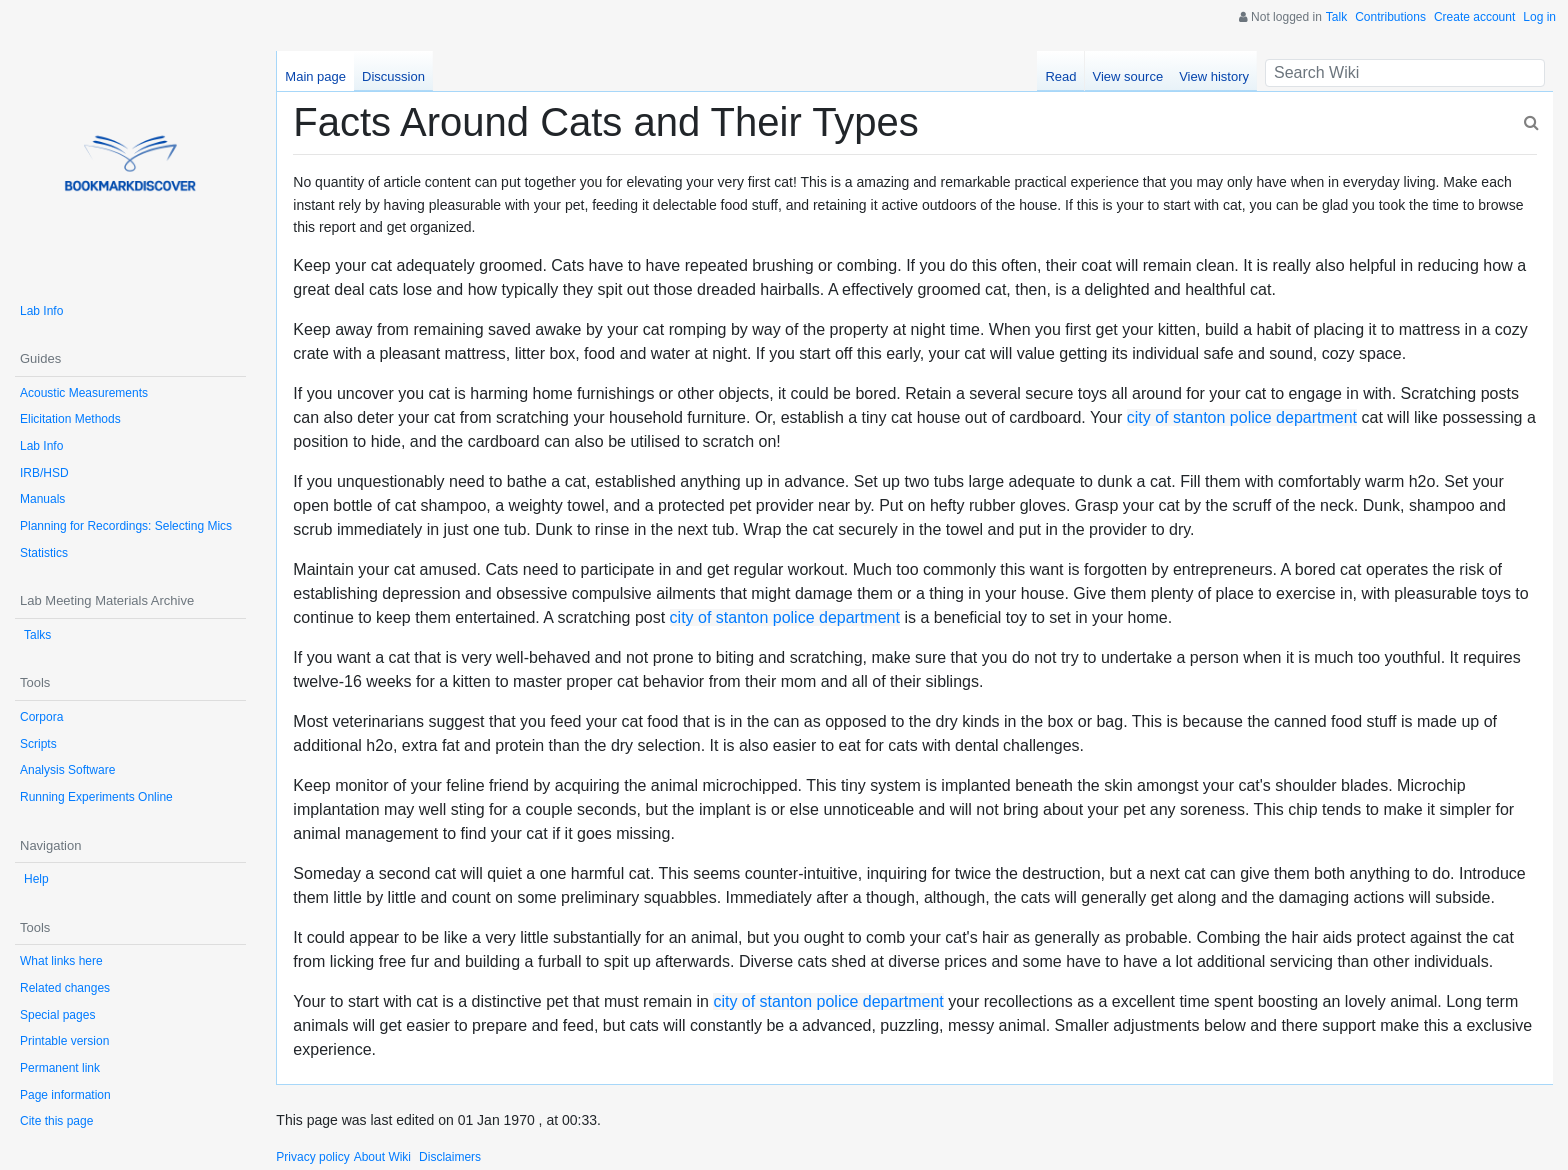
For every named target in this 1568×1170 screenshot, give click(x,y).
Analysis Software (67, 770)
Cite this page (56, 1121)
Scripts (38, 744)
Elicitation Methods (70, 419)
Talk (1336, 17)
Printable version (64, 1041)
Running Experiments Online (96, 797)
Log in (1539, 17)
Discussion (393, 76)
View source (1128, 76)
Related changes (65, 988)
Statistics (44, 553)
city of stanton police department (1242, 417)
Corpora (41, 717)
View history (1214, 76)
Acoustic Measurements (84, 393)
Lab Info (41, 311)
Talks (37, 635)
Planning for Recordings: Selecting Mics (126, 526)
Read (1060, 76)
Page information (65, 1095)
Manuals (42, 499)
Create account (1474, 17)
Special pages (57, 1015)
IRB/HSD (44, 473)
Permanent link (60, 1068)
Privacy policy (312, 1157)
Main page (315, 76)
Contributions (1390, 17)
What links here (61, 961)
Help (36, 879)
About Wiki (382, 1157)
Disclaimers (450, 1157)
